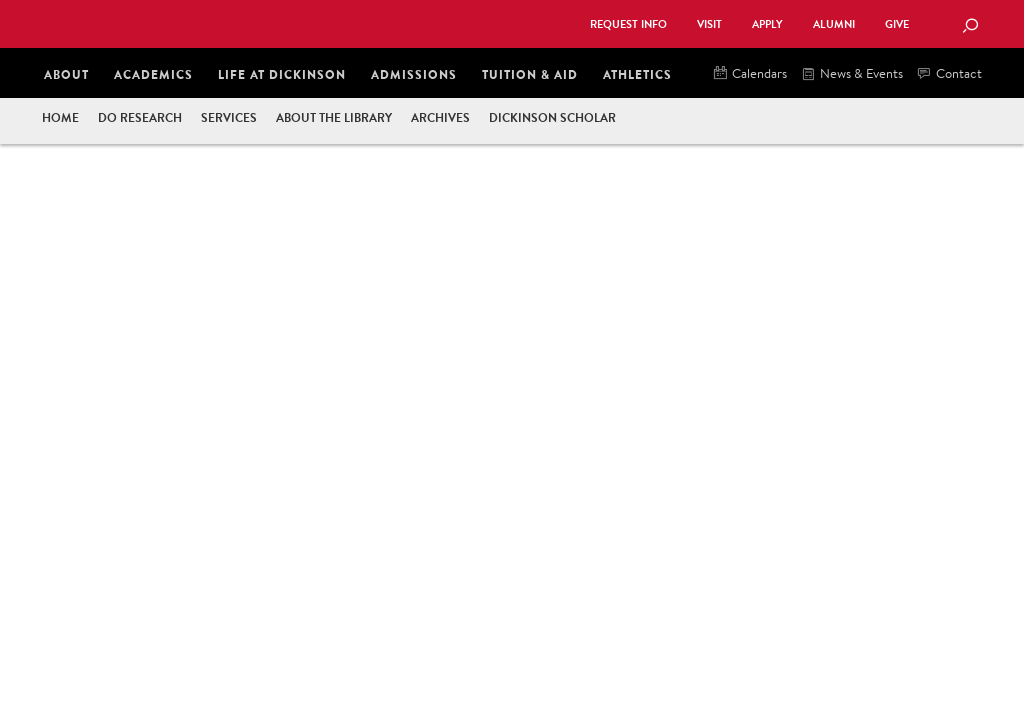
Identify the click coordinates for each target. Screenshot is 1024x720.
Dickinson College (258, 22)
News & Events (852, 74)
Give (897, 24)
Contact (950, 74)
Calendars (750, 74)
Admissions (414, 74)
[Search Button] (970, 27)
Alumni (834, 24)
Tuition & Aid (530, 74)
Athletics (637, 74)
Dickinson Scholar (552, 117)
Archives (440, 117)
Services (229, 117)
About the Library (334, 117)
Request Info (628, 24)
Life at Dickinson (282, 74)
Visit (709, 24)
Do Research (140, 117)
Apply (767, 24)
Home (60, 117)
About (66, 74)
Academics (153, 74)
